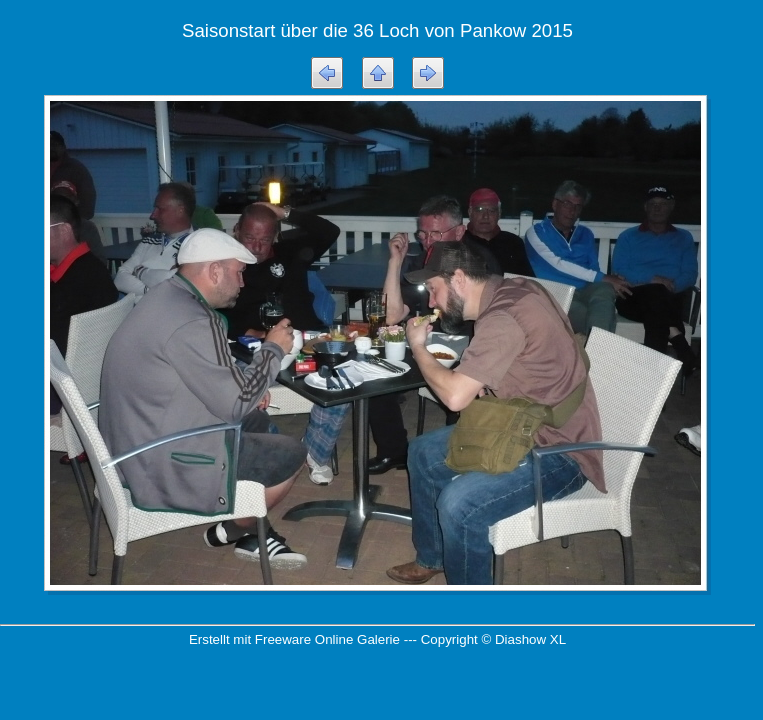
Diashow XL (530, 639)
